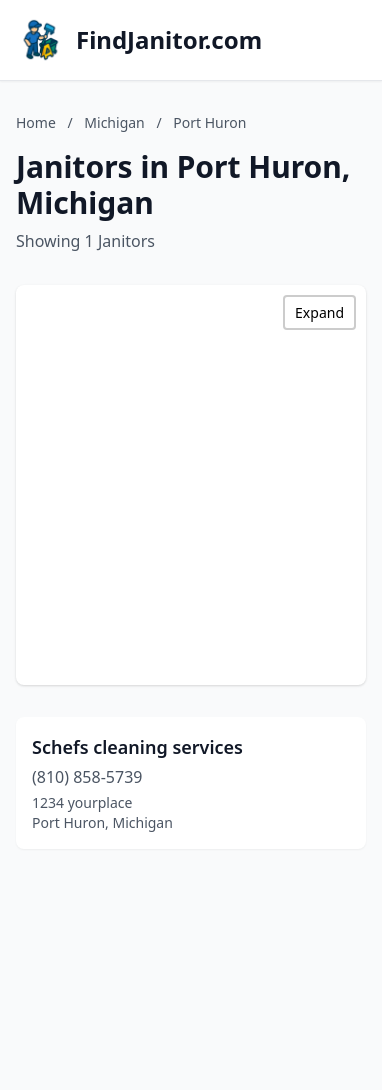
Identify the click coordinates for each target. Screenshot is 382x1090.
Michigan (114, 122)
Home (36, 122)
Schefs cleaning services (137, 747)
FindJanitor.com (169, 40)
